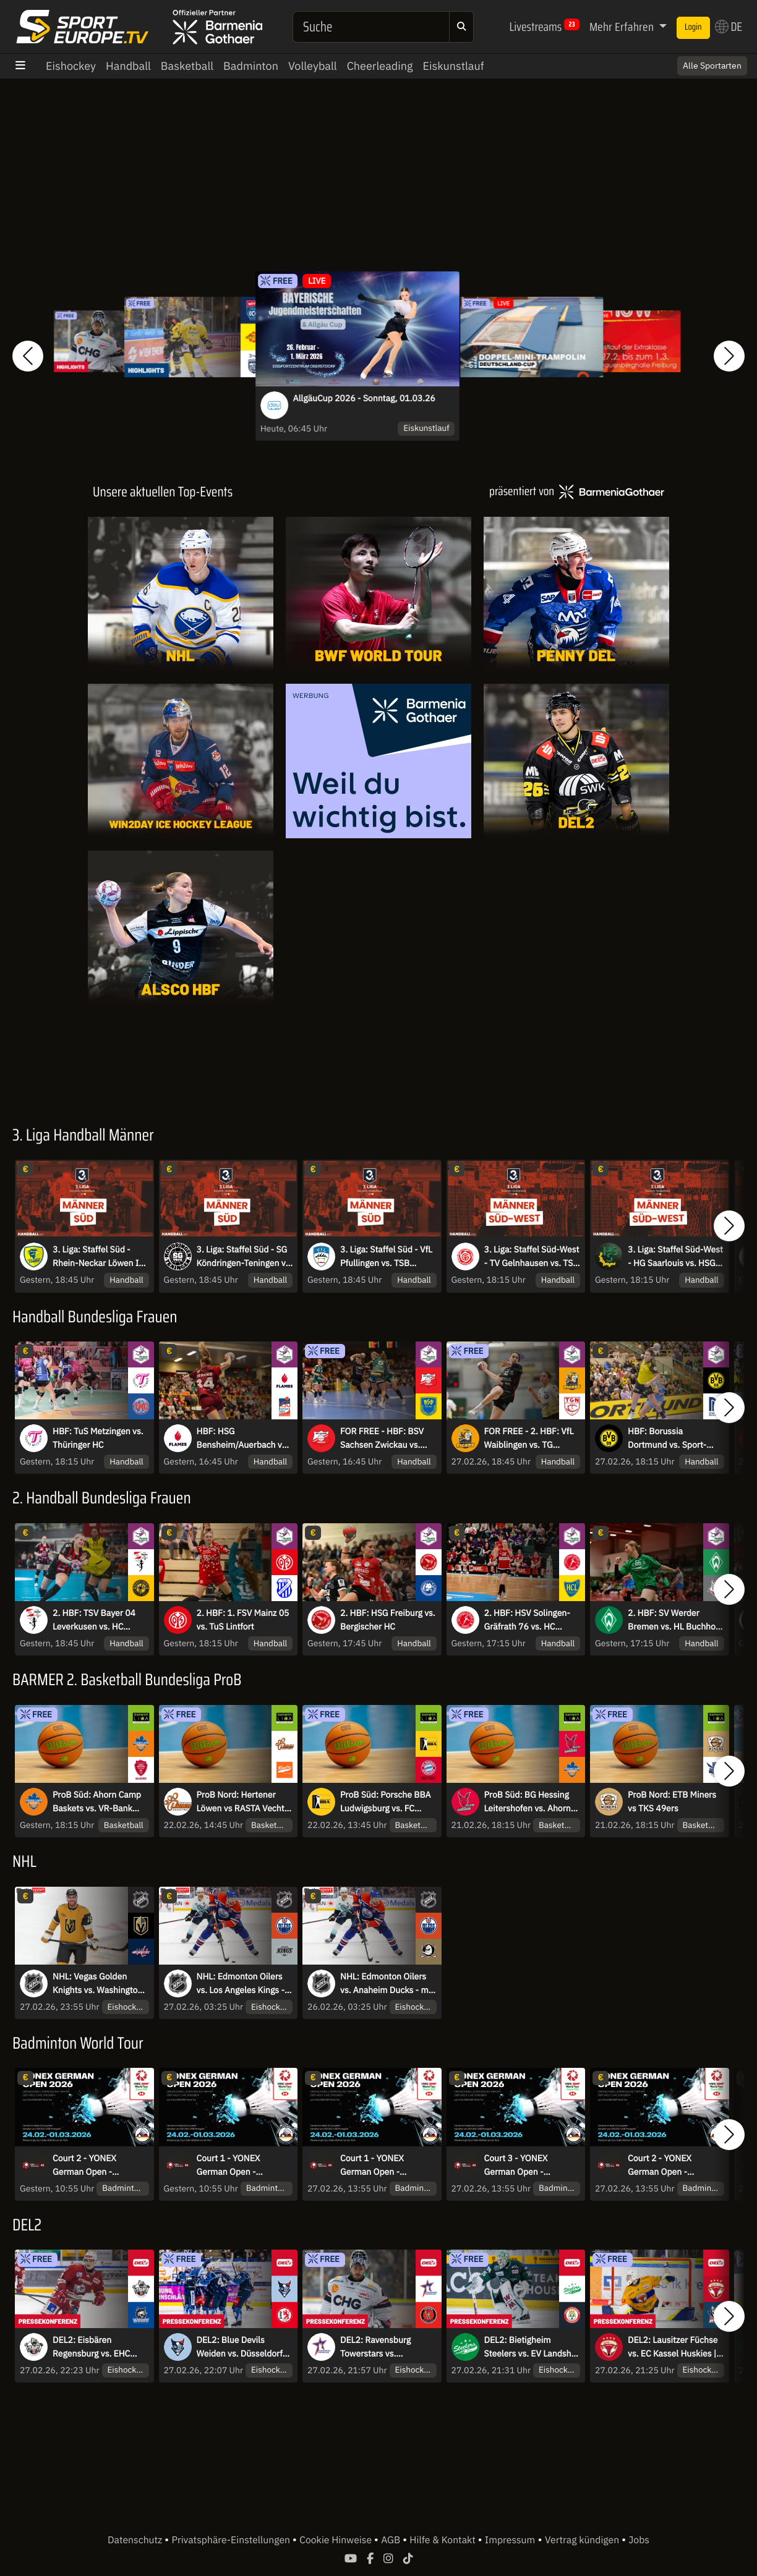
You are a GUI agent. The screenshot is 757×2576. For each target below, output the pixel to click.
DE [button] (728, 26)
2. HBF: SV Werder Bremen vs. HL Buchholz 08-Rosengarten (675, 1620)
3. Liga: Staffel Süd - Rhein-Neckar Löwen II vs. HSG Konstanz (97, 1257)
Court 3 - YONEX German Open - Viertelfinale (516, 2166)
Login (693, 27)
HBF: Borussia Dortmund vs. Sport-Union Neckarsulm (667, 1439)
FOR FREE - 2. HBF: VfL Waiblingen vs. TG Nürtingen (529, 1439)
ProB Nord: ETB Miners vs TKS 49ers (672, 1801)
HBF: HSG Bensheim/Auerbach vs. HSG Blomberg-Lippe (243, 1439)
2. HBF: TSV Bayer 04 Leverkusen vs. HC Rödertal (94, 1620)
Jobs (638, 2540)
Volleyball (312, 66)
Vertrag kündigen (583, 2540)
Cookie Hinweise (336, 2540)
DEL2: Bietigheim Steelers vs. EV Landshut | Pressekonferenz (532, 2347)
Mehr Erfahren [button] (622, 26)
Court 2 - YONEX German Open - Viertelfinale (659, 2166)
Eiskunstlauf (453, 66)
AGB (392, 2540)
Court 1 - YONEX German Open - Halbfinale (228, 2166)
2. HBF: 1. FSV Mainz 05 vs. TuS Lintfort (243, 1619)
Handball (128, 66)
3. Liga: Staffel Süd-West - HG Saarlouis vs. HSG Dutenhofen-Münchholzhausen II (675, 1257)
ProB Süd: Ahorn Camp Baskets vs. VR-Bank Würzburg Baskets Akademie (97, 1802)
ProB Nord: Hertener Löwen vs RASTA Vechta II (243, 1802)
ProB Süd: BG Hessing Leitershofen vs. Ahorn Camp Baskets (527, 1802)
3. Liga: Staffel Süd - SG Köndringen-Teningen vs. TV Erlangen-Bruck (245, 1257)
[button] (27, 356)
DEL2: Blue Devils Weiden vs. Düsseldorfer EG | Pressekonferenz (244, 2347)
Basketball (187, 66)
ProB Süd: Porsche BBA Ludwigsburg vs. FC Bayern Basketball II (385, 1802)
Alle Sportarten (712, 65)
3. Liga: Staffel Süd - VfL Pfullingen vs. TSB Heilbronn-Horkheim (386, 1257)
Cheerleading (380, 66)
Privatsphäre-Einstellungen (232, 2540)
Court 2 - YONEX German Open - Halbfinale (84, 2166)
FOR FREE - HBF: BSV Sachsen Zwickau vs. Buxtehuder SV (382, 1439)
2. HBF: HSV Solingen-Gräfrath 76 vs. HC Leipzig (527, 1620)
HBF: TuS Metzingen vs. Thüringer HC (98, 1438)
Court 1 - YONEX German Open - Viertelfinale (372, 2166)
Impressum (510, 2540)
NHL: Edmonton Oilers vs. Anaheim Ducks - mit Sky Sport (387, 1984)
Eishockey (71, 66)
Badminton (250, 66)
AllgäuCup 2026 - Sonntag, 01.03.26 (364, 398)
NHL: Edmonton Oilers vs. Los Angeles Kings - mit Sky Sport (241, 1984)
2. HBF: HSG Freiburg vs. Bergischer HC (387, 1619)
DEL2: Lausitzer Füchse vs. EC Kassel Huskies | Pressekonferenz (672, 2347)
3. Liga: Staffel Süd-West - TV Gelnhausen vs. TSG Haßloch (532, 1257)
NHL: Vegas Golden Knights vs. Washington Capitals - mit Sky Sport (98, 1984)
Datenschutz (136, 2540)
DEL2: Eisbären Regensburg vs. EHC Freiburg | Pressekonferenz (91, 2347)
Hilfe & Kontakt (443, 2540)
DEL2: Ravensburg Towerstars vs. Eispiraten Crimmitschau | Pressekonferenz (387, 2347)
